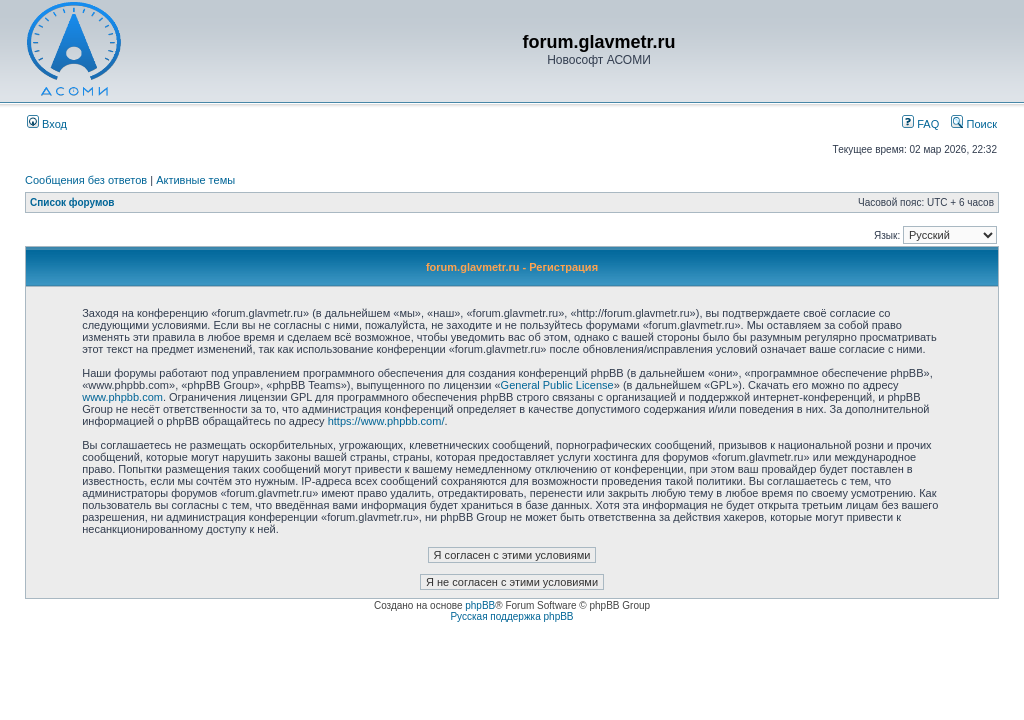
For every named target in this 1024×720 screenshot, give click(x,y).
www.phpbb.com (122, 397)
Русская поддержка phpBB (511, 616)
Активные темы (195, 180)
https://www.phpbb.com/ (386, 421)
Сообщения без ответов (86, 180)
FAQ (920, 124)
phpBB (480, 605)
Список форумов (72, 202)
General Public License (557, 385)
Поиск (974, 124)
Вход (47, 124)
